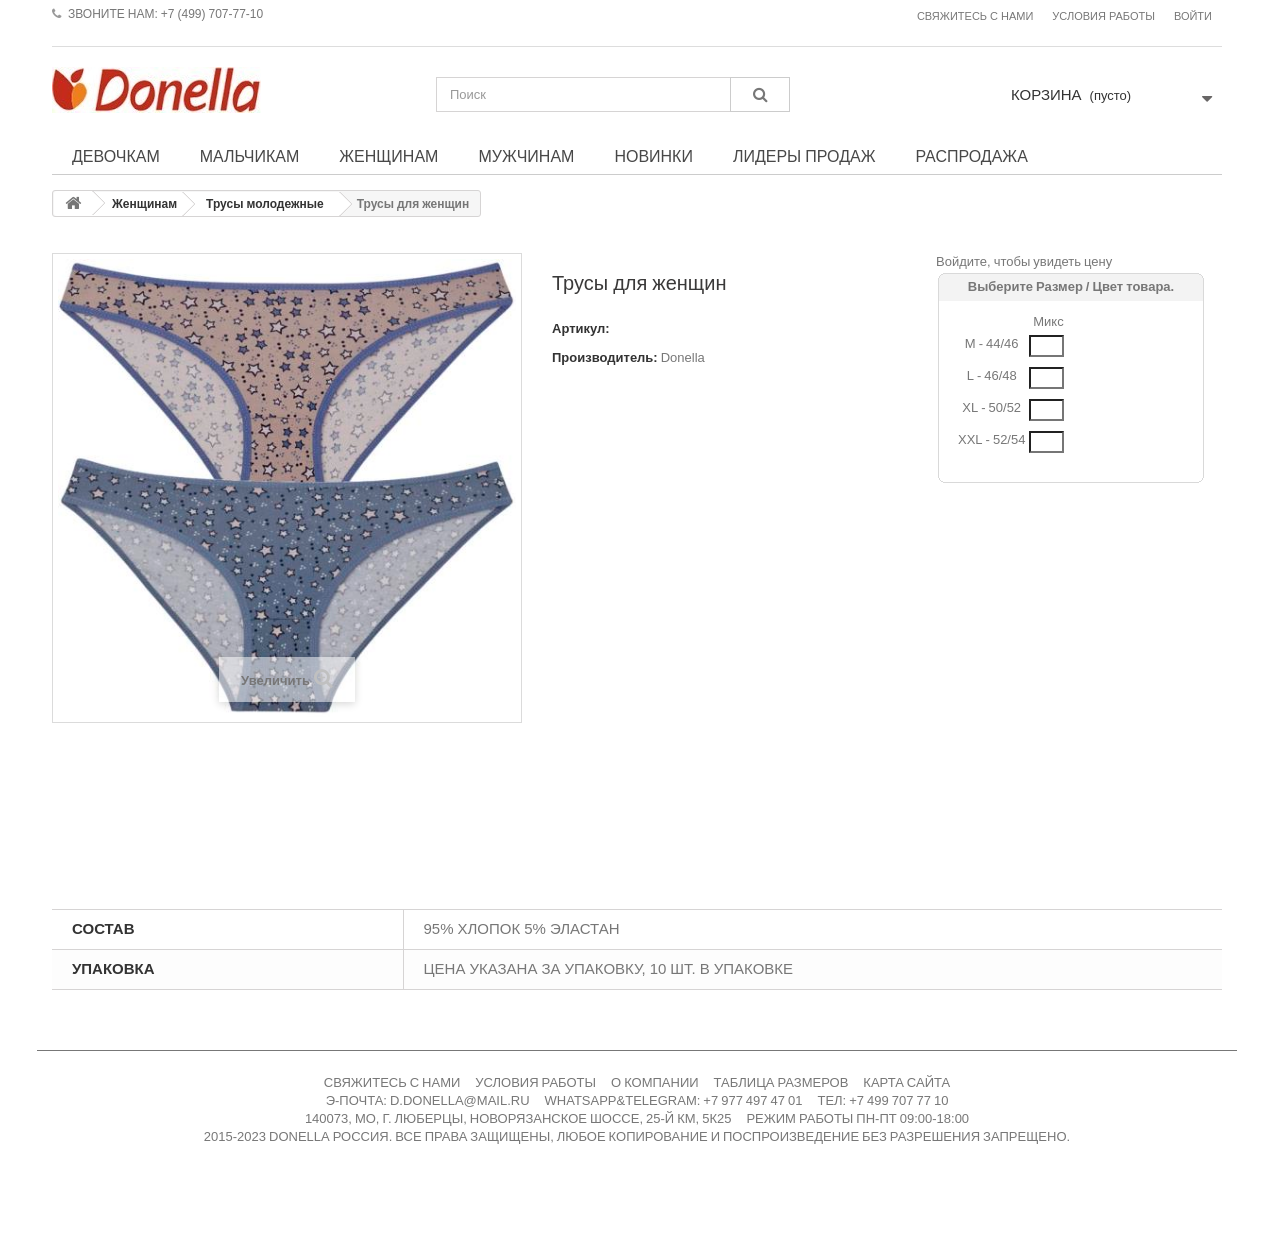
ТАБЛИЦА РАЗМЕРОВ (781, 1082)
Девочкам (116, 156)
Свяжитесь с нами (975, 16)
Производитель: (605, 357)
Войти (1193, 16)
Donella (683, 357)
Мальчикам (250, 156)
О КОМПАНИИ (655, 1082)
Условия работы (1103, 16)
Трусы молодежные (265, 204)
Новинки (653, 156)
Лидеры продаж (804, 156)
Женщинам (388, 156)
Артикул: (581, 328)
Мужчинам (526, 156)
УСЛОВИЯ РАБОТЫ (535, 1082)
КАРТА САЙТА (906, 1082)
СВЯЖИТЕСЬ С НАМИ (392, 1082)
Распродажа (971, 156)
